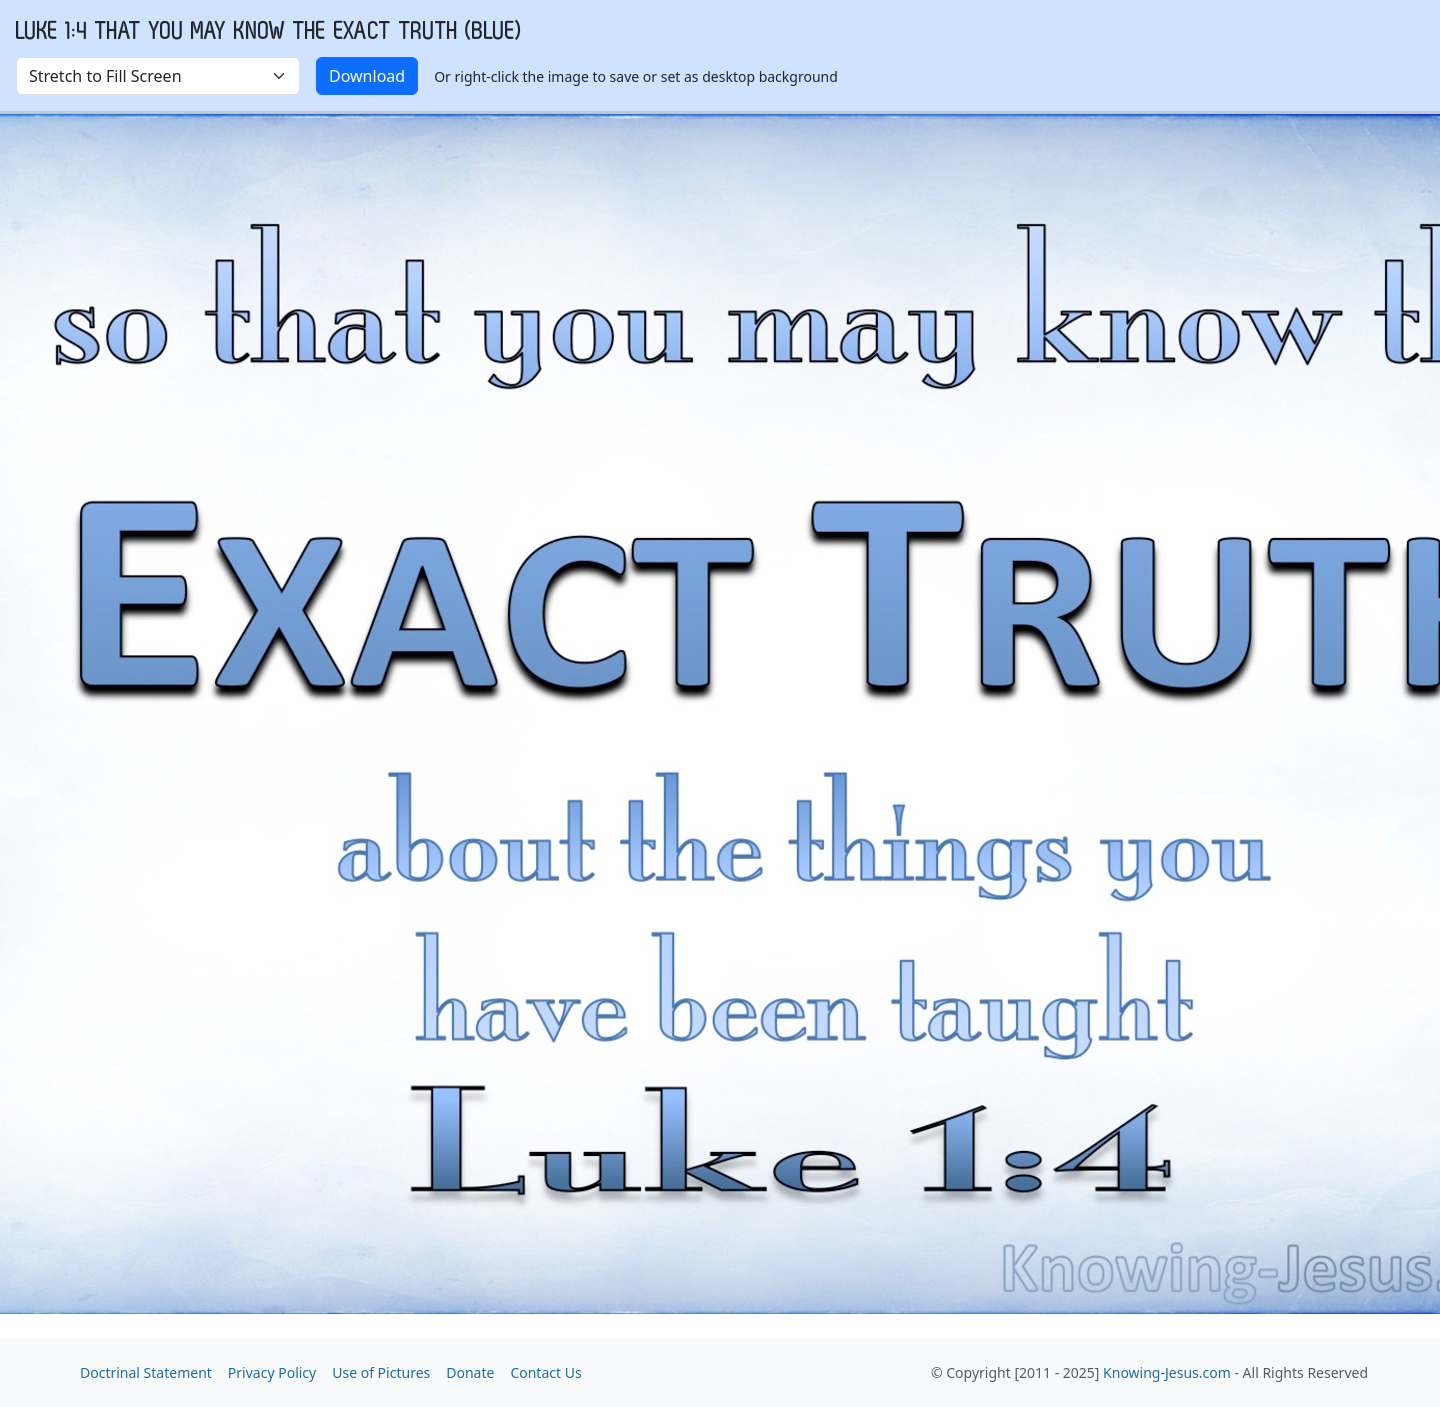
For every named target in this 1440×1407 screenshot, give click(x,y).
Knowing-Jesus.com (1167, 1372)
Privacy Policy (272, 1372)
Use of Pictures (381, 1372)
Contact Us (545, 1372)
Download (367, 76)
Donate (470, 1372)
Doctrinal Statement (146, 1372)
